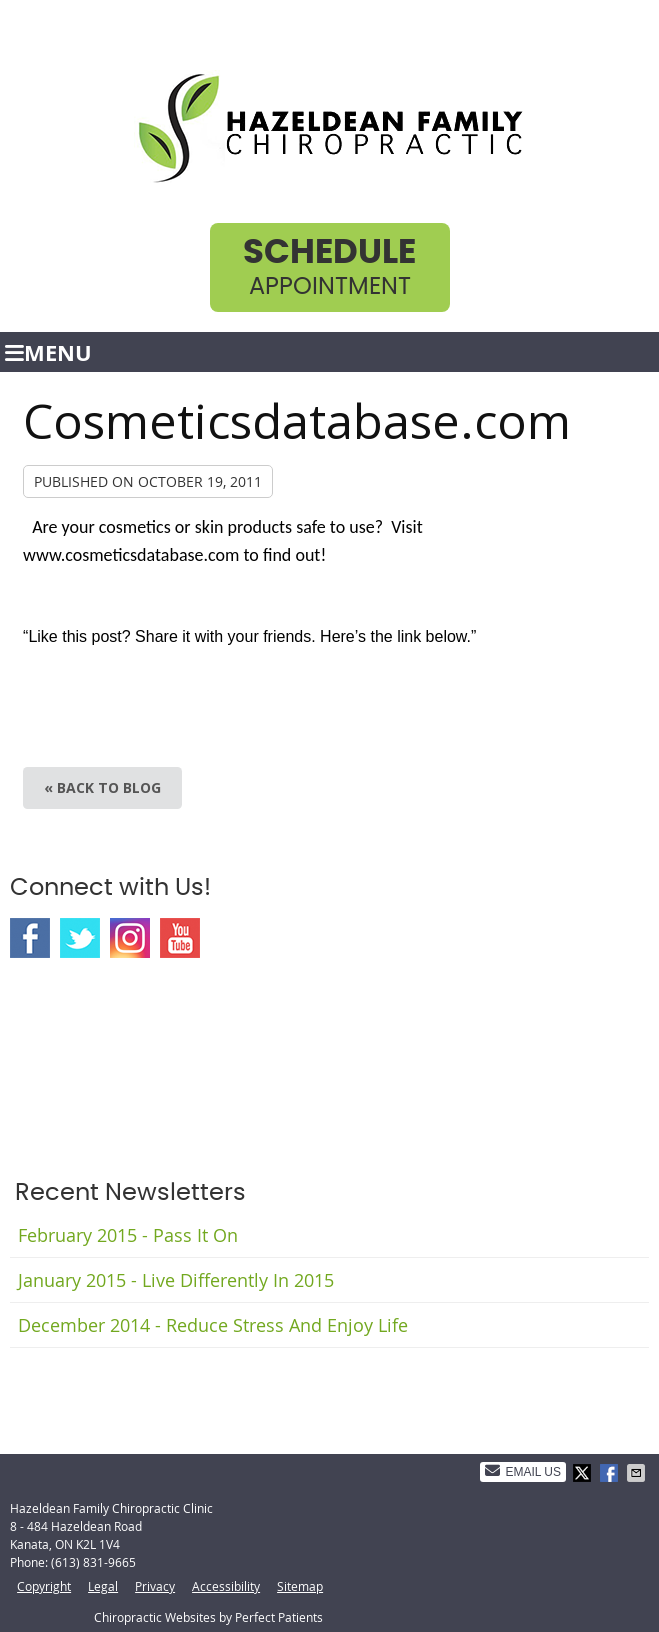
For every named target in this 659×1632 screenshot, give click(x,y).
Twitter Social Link (80, 938)
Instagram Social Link (130, 938)
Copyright (44, 1586)
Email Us (523, 1471)
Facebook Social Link (30, 938)
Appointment (329, 267)
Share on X (584, 1473)
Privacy (155, 1586)
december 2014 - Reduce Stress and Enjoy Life (213, 1325)
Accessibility (226, 1586)
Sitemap (300, 1586)
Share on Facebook (611, 1473)
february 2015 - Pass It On (128, 1235)
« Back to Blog (102, 787)
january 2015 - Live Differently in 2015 (176, 1280)
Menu (48, 352)
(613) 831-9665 (93, 1562)
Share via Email (638, 1473)
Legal (103, 1586)
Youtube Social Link (180, 938)
